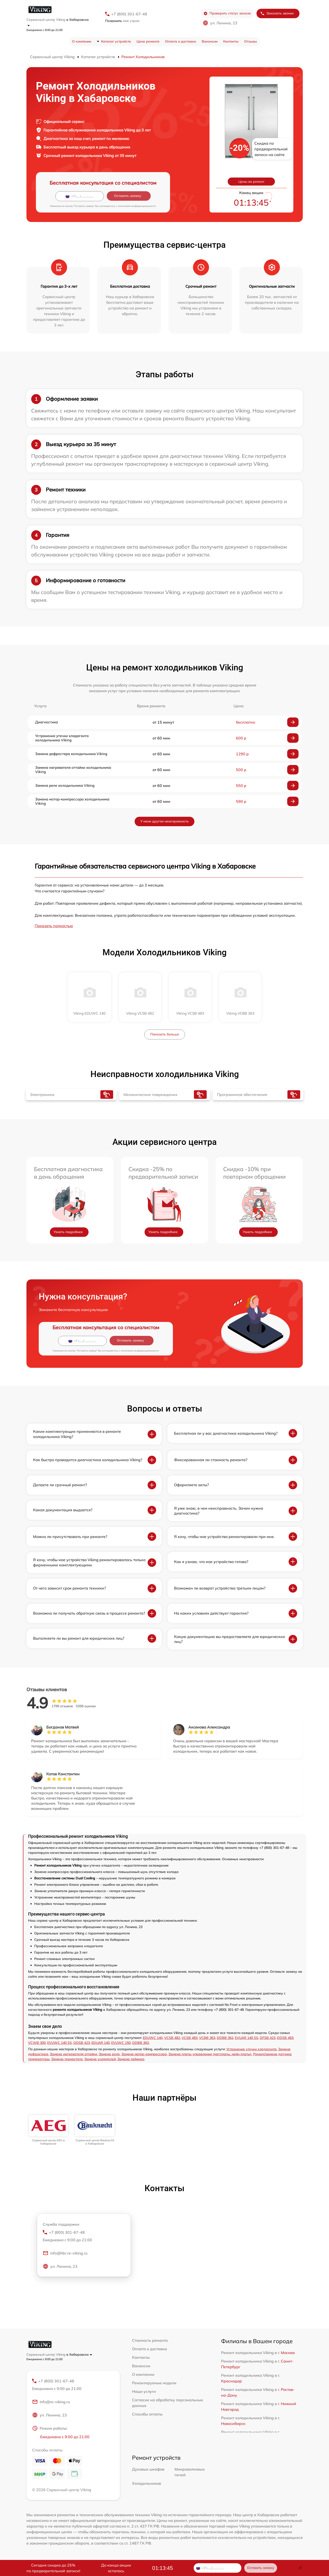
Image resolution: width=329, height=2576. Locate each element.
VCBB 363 (207, 2038)
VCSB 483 (189, 2038)
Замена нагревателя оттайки (73, 2054)
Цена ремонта (148, 41)
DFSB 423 (267, 2038)
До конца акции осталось (116, 2568)
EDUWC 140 (152, 2038)
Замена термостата (67, 2059)
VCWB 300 (37, 2043)
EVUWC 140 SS (59, 2043)
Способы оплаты (147, 2414)
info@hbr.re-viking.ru (65, 2253)
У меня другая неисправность (164, 821)
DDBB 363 (140, 2043)
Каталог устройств (116, 41)
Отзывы (250, 41)
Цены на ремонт (251, 181)
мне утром (122, 21)
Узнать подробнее (68, 1232)
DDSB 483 (285, 2038)
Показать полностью (54, 925)
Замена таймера (130, 2059)
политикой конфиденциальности (137, 206)
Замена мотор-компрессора (144, 2054)
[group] (48, 2130)
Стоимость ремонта (150, 2340)
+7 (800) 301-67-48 (129, 14)
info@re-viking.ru (51, 2402)
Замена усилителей (100, 2059)
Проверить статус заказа (227, 13)
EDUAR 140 (100, 2043)
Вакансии (210, 41)
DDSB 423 (81, 2043)
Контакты (231, 41)
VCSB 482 (172, 2038)
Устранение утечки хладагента (251, 2049)
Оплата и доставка (180, 41)
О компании (81, 41)
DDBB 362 (225, 2038)
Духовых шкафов (148, 2469)
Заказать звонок (277, 13)
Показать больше (164, 1034)
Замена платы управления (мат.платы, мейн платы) (210, 2054)
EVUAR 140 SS (246, 2038)
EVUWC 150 (121, 2043)
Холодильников (146, 2483)
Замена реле (109, 2054)
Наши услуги (144, 2391)
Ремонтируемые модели (154, 2383)
